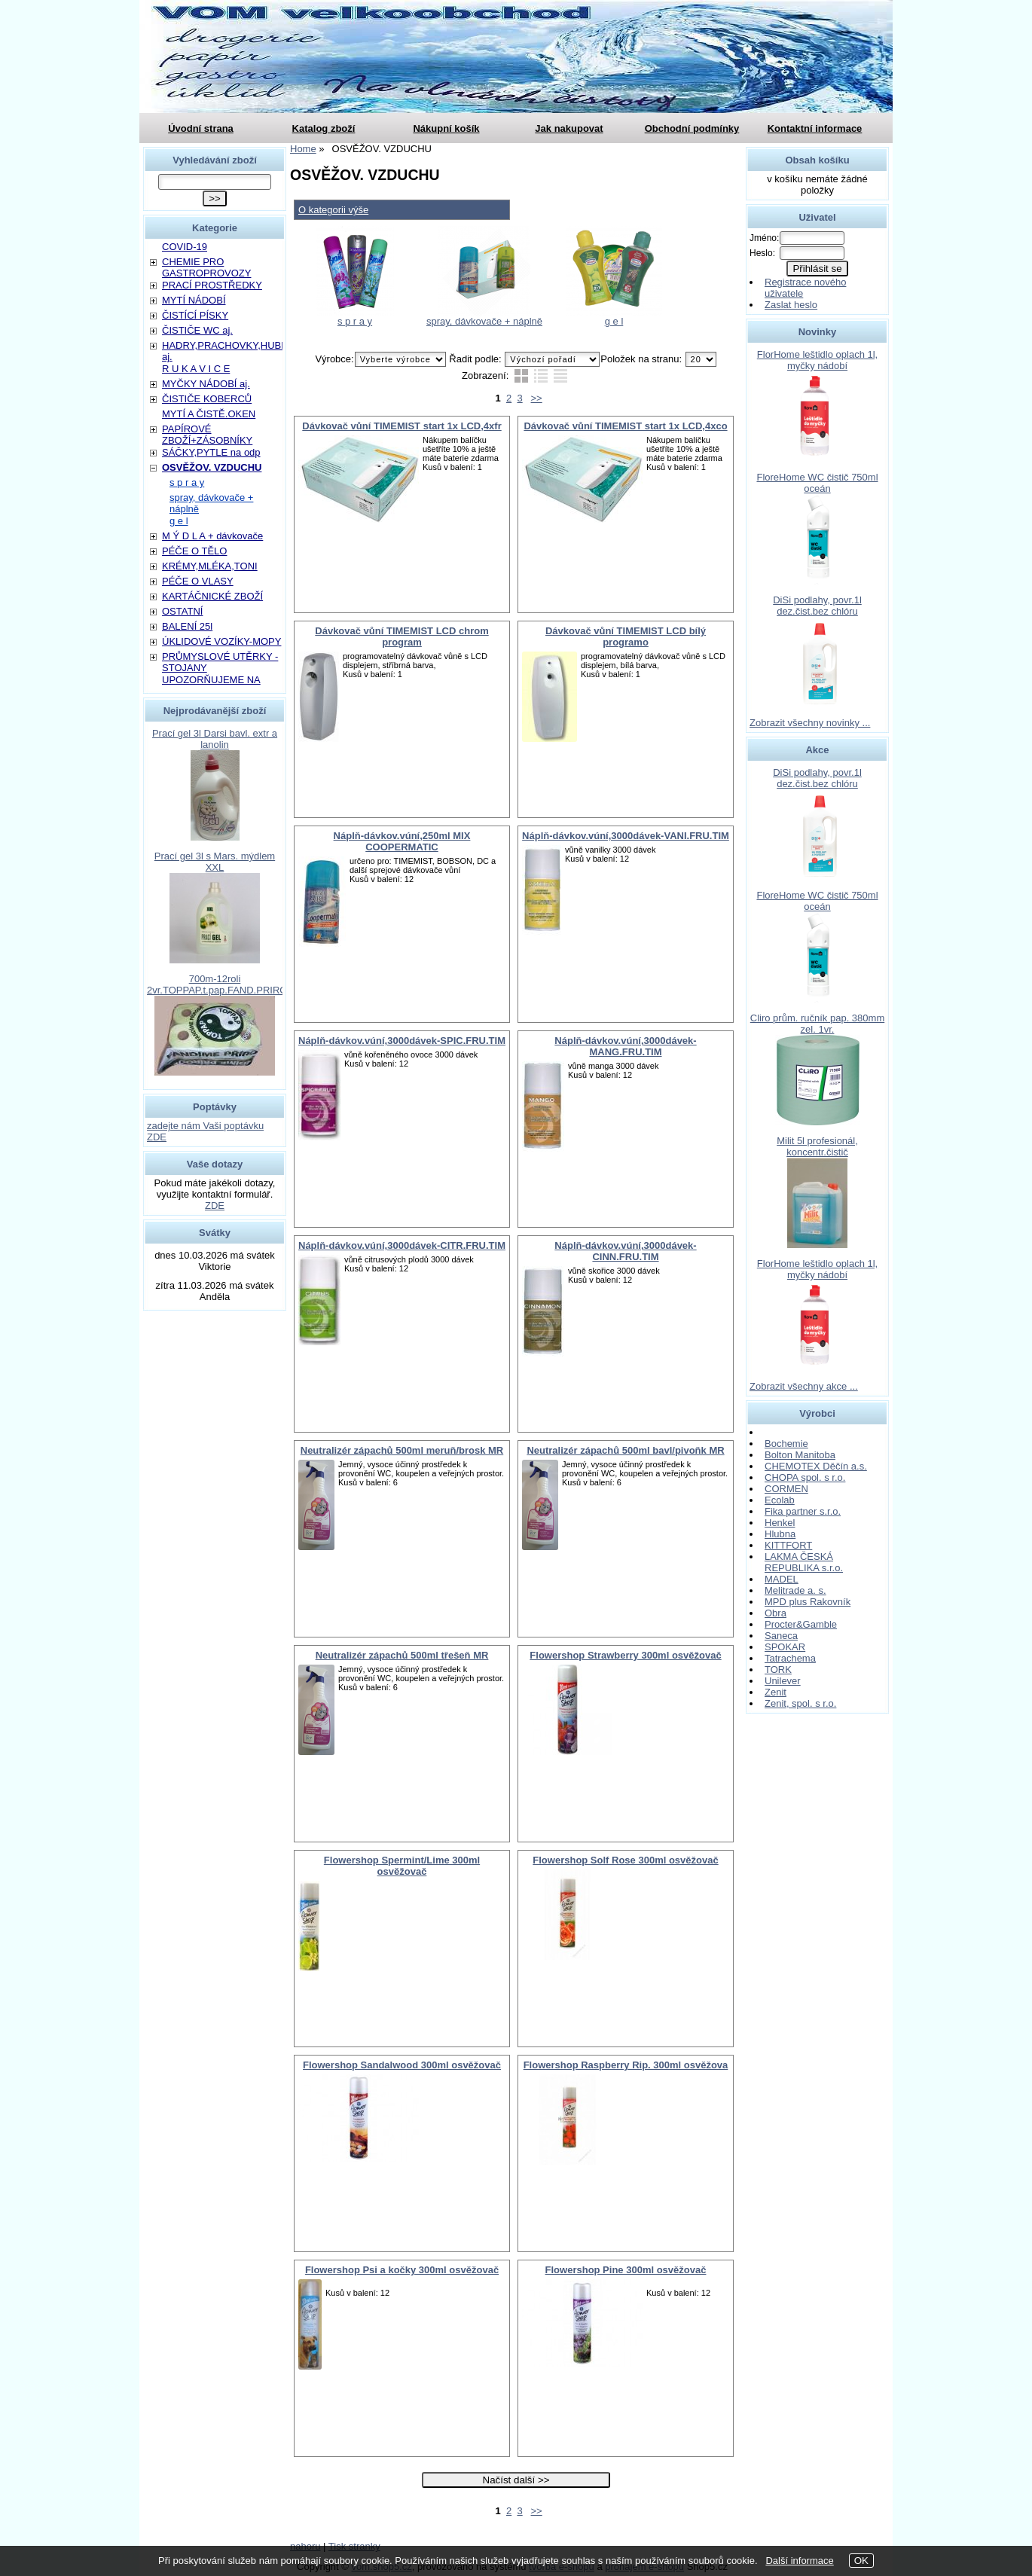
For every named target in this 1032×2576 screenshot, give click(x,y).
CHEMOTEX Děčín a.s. (816, 1466)
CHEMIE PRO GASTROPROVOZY (206, 267)
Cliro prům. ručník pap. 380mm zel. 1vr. (817, 1023)
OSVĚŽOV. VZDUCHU (211, 467)
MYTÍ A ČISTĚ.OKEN (208, 414)
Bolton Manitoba (800, 1454)
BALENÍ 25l (187, 626)
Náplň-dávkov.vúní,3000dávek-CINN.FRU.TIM (625, 1251)
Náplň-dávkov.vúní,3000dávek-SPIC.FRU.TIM (401, 1040)
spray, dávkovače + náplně (484, 321)
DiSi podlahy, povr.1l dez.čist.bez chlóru (817, 605)
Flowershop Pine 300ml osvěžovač (626, 2269)
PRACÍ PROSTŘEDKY (212, 285)
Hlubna (780, 1534)
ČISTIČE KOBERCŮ (207, 398)
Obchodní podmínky (692, 128)
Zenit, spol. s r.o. (800, 1703)
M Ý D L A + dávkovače (212, 536)
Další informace (799, 2560)
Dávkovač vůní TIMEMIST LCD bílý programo (625, 636)
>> (536, 398)
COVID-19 (184, 246)
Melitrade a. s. (795, 1590)
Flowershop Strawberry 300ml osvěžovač (625, 1655)
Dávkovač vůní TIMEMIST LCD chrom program (401, 636)
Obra (775, 1613)
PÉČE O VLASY (198, 581)
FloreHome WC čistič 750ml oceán (817, 483)
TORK (778, 1669)
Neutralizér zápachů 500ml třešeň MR (402, 1655)
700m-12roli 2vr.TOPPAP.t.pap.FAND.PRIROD (221, 984)
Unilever (783, 1680)
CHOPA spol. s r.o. (805, 1477)
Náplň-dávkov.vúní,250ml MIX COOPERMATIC (402, 841)
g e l (614, 321)
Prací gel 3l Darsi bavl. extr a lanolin (214, 739)
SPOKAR (785, 1647)
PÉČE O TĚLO (194, 551)
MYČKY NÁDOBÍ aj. (206, 383)
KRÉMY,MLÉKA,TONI (210, 566)
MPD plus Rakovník (807, 1601)
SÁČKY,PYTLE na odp (211, 452)
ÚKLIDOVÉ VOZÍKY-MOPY (221, 641)
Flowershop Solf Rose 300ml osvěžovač (625, 1860)
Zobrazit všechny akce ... (804, 1386)
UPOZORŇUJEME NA (211, 679)
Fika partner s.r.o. (803, 1511)
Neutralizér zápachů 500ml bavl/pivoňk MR (625, 1450)
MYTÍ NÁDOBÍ (194, 300)
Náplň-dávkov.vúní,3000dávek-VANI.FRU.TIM (625, 835)
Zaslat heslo (791, 304)
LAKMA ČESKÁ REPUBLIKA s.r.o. (804, 1562)
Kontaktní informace (815, 128)
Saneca (781, 1635)
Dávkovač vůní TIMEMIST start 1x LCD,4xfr (401, 426)
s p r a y (354, 321)
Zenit (775, 1692)
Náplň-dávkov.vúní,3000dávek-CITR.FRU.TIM (401, 1245)
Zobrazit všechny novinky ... (810, 722)
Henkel (780, 1522)
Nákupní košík (446, 128)
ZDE (214, 1205)
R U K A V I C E (196, 368)
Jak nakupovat (569, 128)
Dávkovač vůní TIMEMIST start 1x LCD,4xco (625, 426)
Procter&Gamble (801, 1624)
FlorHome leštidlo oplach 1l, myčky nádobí (817, 360)
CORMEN (786, 1488)
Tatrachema (790, 1658)
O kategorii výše (333, 209)
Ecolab (780, 1500)
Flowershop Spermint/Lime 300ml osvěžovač (402, 1865)
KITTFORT (788, 1545)
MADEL (781, 1579)
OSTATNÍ (182, 611)
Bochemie (786, 1443)
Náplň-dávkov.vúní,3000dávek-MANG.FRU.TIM (625, 1046)
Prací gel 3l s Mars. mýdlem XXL (214, 861)
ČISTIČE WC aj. (197, 330)
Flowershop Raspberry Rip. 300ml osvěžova (626, 2065)
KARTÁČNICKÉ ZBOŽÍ (212, 596)
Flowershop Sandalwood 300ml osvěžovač (402, 2065)
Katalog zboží (324, 128)
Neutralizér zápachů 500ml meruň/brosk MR (402, 1450)
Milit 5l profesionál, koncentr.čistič (817, 1146)
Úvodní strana (201, 128)
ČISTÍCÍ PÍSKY (195, 315)
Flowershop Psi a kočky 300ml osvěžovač (402, 2269)
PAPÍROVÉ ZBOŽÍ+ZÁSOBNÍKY (207, 434)
